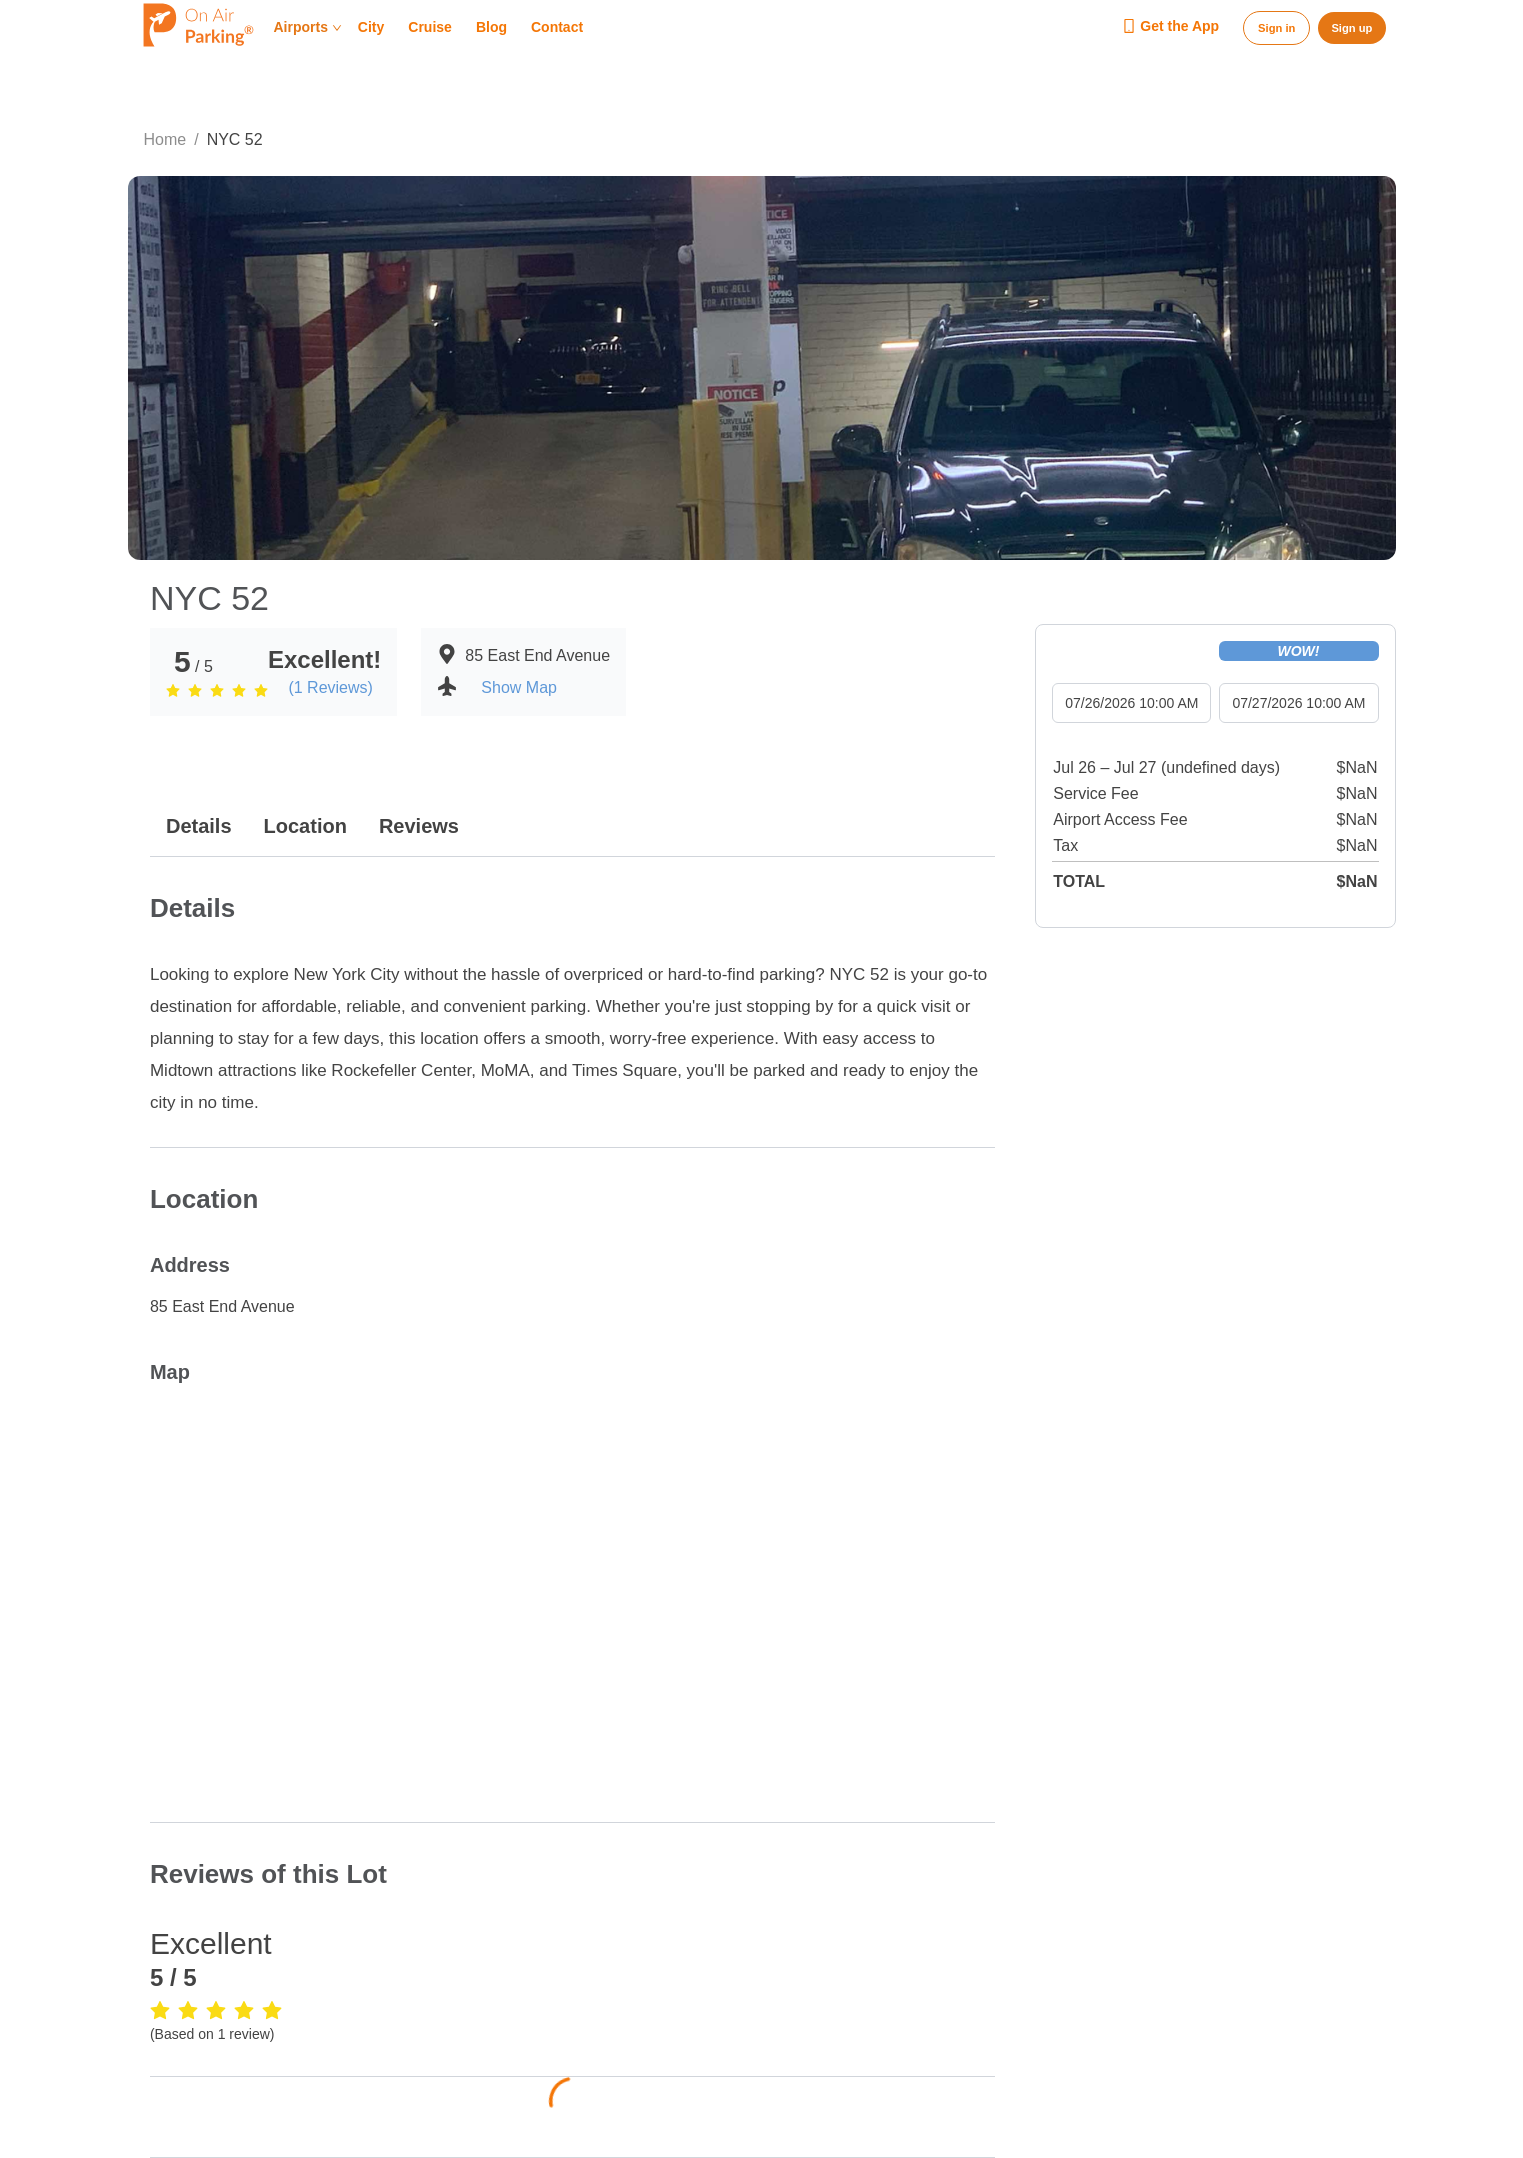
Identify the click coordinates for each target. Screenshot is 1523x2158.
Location (305, 826)
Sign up (1351, 28)
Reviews (419, 826)
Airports (308, 28)
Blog (491, 28)
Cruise (430, 28)
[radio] (173, 690)
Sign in (1276, 28)
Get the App (1170, 27)
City (371, 28)
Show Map (519, 687)
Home (165, 139)
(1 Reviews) (330, 687)
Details (199, 826)
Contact (557, 28)
